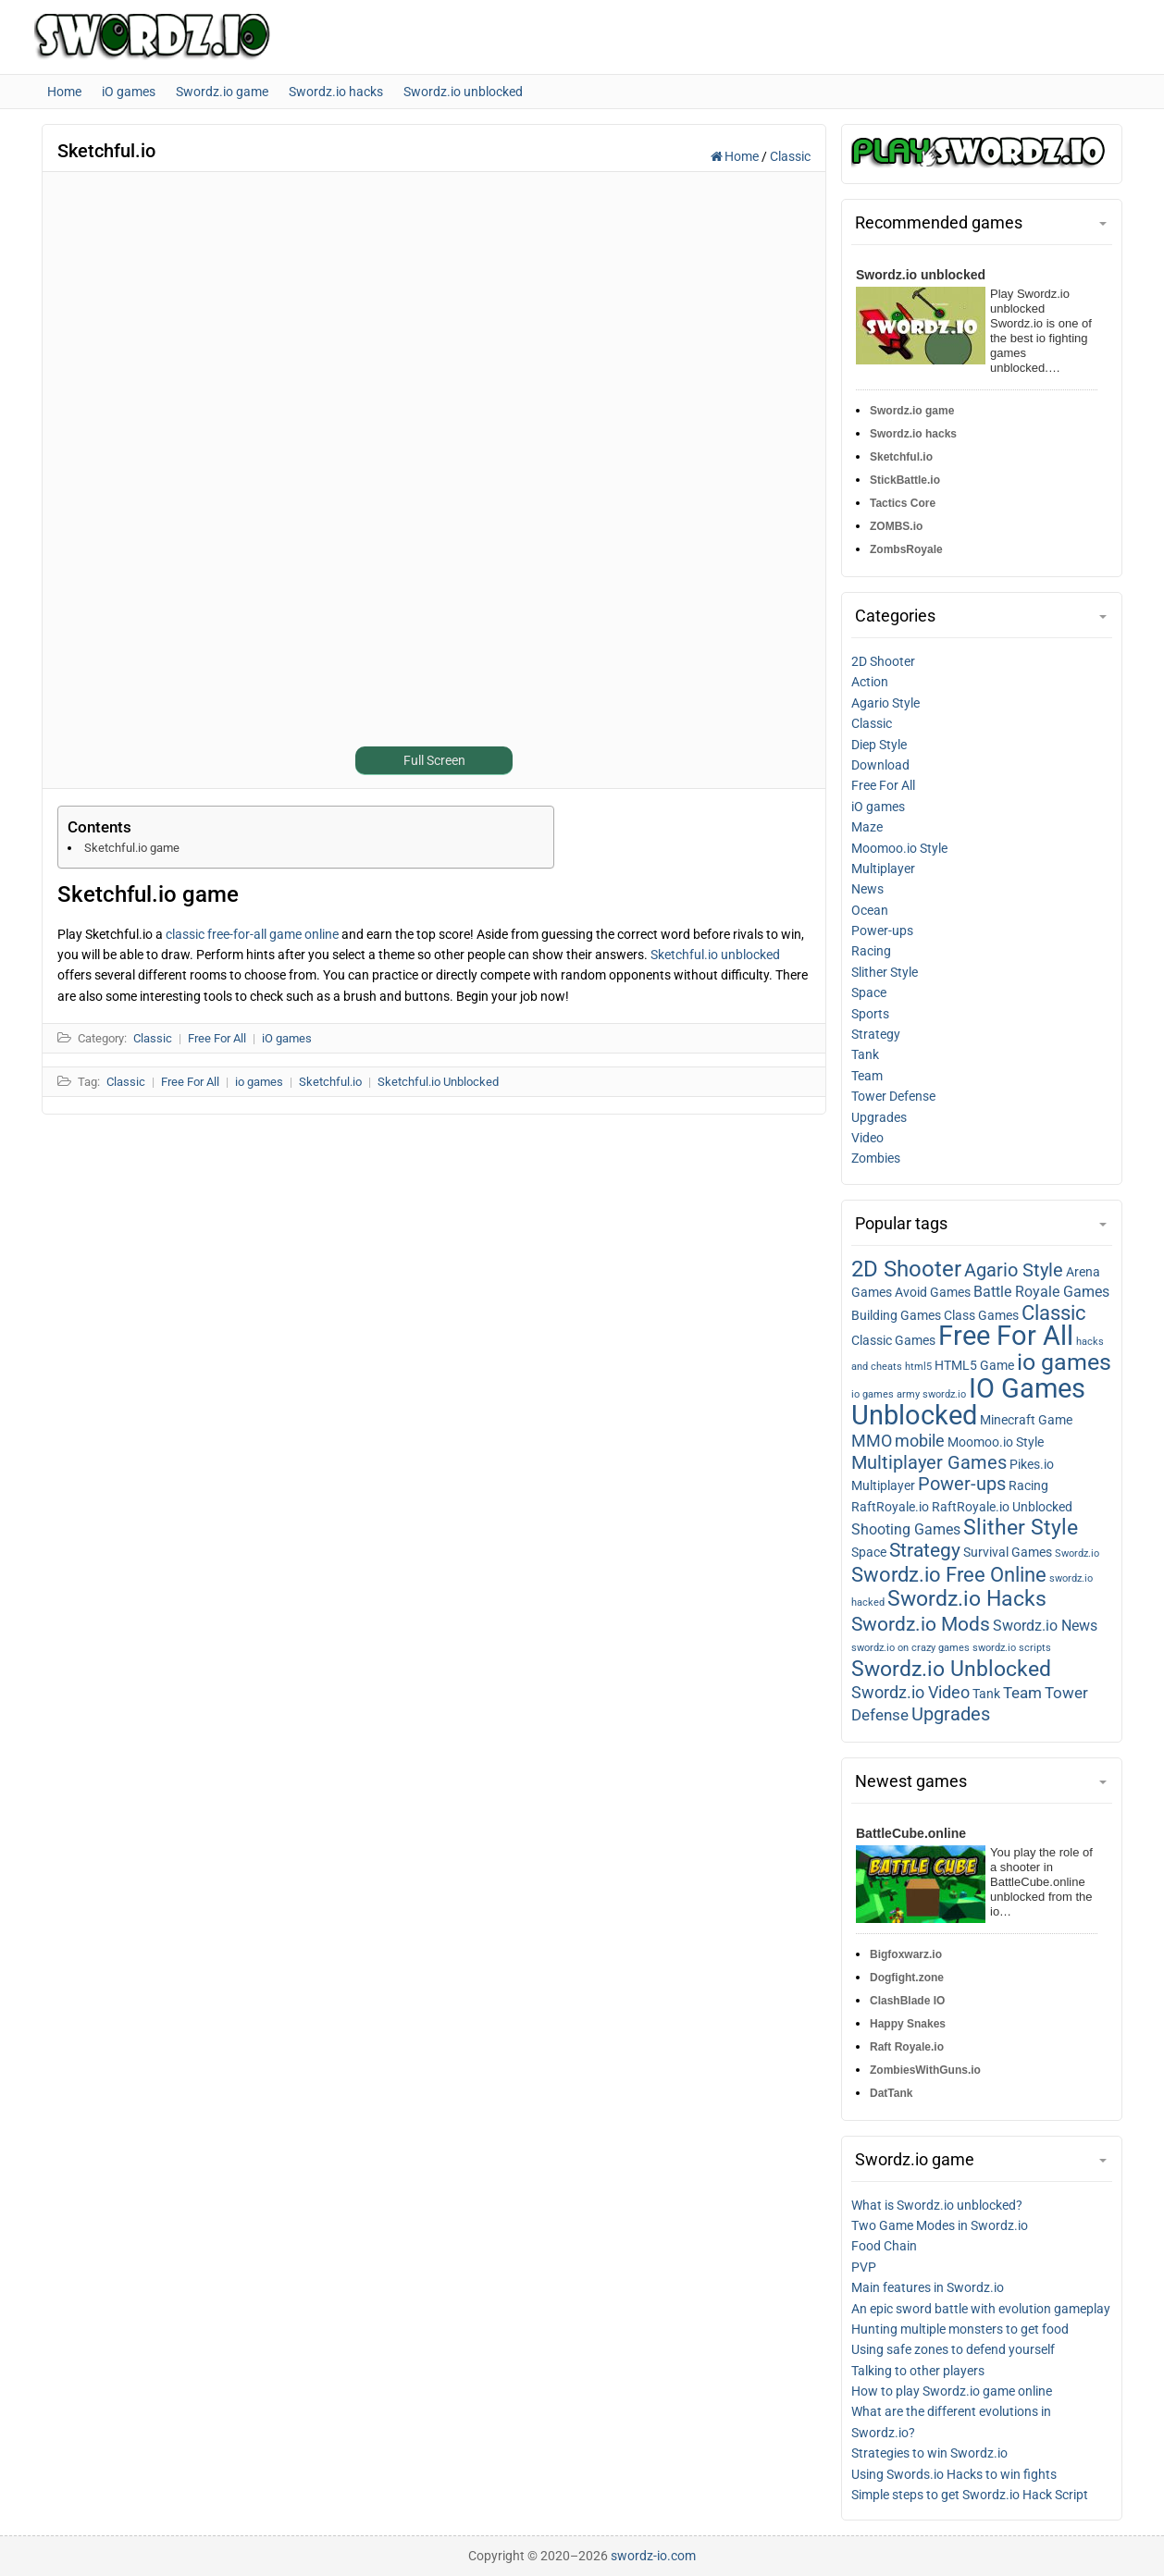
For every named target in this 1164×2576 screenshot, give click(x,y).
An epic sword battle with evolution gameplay (980, 2308)
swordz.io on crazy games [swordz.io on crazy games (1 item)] (910, 1648)
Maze (867, 827)
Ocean (869, 910)
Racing (871, 950)
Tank (865, 1054)
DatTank (891, 2093)
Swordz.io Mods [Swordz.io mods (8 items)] (920, 1623)
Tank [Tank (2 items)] (986, 1693)
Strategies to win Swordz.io (929, 2453)
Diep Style (879, 744)
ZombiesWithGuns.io (925, 2070)
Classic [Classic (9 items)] (1054, 1313)
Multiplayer (883, 868)
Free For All (883, 785)
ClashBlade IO (907, 2000)
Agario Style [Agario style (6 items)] (1013, 1270)
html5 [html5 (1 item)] (918, 1367)
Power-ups (882, 930)
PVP (863, 2267)
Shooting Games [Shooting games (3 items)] (905, 1530)
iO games (878, 806)
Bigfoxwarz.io (906, 1954)
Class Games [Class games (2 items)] (981, 1315)
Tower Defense (893, 1096)
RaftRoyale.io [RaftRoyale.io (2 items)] (890, 1506)
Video (867, 1137)
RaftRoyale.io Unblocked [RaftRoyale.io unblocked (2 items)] (1002, 1506)
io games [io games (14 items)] (1064, 1362)
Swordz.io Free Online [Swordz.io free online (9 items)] (948, 1574)
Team (867, 1075)
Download (880, 765)
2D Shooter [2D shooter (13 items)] (906, 1268)
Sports (870, 1013)
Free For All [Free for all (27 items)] (1005, 1335)
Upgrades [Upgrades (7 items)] (950, 1714)
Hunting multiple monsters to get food (960, 2329)
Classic (790, 156)
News (867, 888)
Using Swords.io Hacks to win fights (954, 2474)
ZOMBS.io (896, 526)
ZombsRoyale (906, 549)
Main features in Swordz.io (927, 2287)
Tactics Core (902, 503)
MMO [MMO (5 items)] (871, 1441)
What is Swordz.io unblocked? (936, 2205)
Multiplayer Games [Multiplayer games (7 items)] (929, 1462)
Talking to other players (917, 2370)
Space (868, 992)
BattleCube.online (911, 1833)
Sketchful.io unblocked (715, 954)
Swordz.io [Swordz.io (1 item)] (1077, 1553)
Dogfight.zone (907, 1977)
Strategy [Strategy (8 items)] (924, 1549)
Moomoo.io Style (899, 848)
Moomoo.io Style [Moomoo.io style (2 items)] (995, 1442)
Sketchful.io (901, 456)
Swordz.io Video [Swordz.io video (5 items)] (910, 1692)
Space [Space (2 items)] (868, 1552)
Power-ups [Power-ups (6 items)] (962, 1484)
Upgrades (879, 1117)
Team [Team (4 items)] (1022, 1692)
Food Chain (884, 2245)
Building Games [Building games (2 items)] (896, 1315)
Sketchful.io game (132, 848)
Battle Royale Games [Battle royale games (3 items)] (1041, 1292)
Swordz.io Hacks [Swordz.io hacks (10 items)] (966, 1598)
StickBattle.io (905, 480)
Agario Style (885, 703)
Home (736, 156)
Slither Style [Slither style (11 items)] (1020, 1527)
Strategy (875, 1034)
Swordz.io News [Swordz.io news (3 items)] (1045, 1626)
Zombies (875, 1158)
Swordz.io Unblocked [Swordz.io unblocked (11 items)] (951, 1669)
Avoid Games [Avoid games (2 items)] (933, 1292)
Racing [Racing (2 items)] (1028, 1485)
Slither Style (884, 972)
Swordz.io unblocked (920, 274)
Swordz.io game (912, 410)
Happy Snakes (908, 2023)
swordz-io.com (653, 2555)
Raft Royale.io (907, 2046)
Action (869, 681)
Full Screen (434, 760)
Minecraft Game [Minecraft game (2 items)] (1026, 1419)
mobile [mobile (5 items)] (920, 1441)
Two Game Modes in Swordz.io (939, 2225)
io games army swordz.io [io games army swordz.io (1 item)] (908, 1394)
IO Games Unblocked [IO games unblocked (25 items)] (968, 1402)
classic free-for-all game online (252, 934)
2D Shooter (883, 661)
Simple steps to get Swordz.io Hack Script (969, 2494)
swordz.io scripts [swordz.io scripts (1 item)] (1011, 1648)
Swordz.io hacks (913, 433)
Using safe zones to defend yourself (953, 2349)
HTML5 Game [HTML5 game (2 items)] (974, 1365)
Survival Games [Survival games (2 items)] (1007, 1552)
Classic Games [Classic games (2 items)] (893, 1340)
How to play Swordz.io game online (951, 2391)
